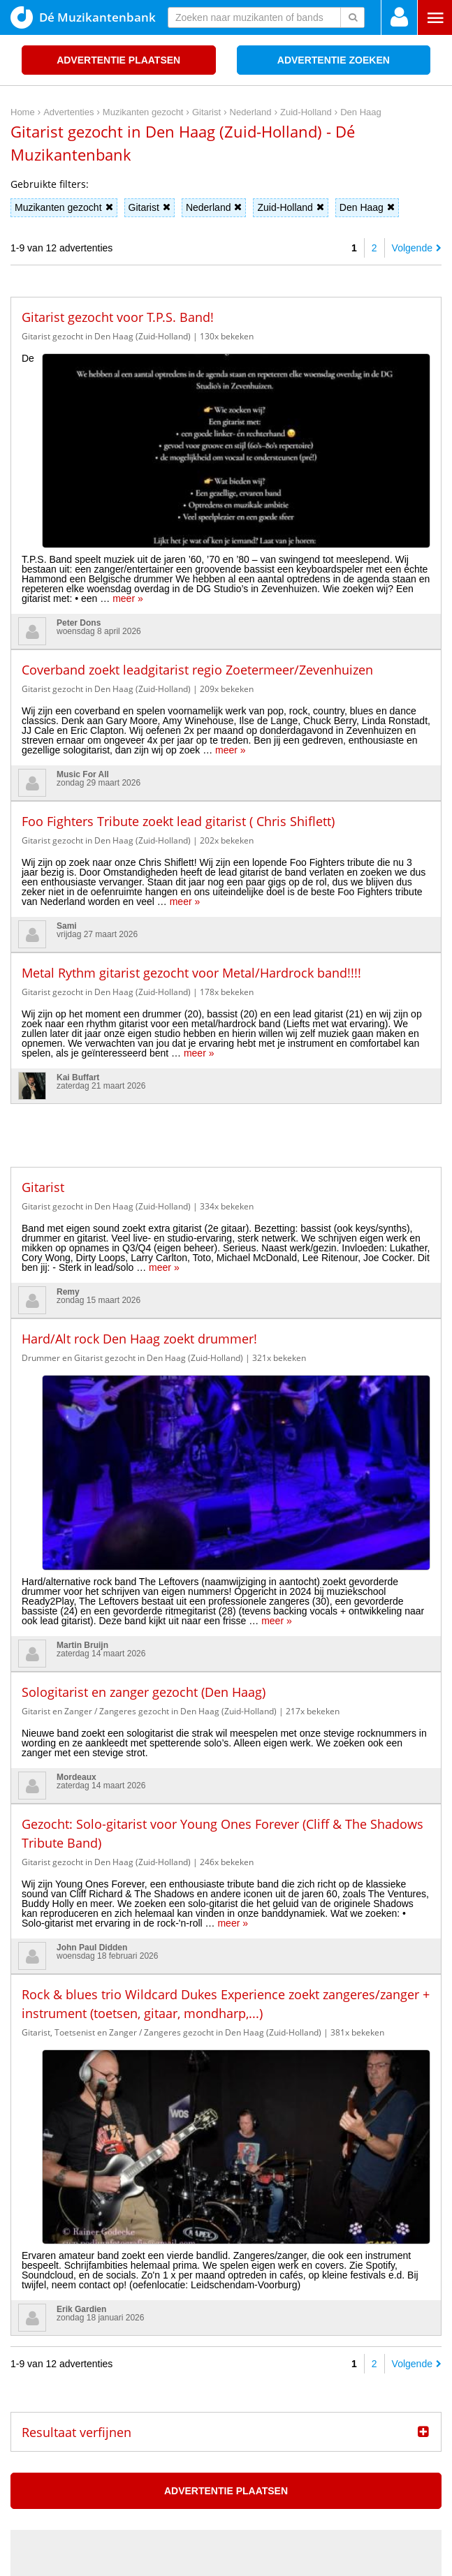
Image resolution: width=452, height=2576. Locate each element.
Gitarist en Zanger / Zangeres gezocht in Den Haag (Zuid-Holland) (149, 1367)
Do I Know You (278, 2561)
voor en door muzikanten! (268, 2541)
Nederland (214, 207)
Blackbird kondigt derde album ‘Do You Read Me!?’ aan (141, 2321)
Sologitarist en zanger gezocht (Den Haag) (143, 1347)
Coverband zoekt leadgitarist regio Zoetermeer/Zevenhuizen (197, 498)
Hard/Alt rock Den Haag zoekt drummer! (139, 1166)
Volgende (417, 247)
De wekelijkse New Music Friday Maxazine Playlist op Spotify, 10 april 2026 (185, 2278)
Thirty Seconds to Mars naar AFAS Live (107, 2343)
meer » (96, 426)
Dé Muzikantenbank (83, 17)
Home (342, 2434)
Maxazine (167, 2247)
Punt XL (226, 2561)
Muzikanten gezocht (64, 207)
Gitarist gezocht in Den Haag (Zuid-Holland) (106, 336)
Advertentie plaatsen (118, 60)
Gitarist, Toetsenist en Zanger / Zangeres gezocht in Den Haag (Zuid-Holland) (171, 1688)
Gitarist (149, 207)
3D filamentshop (348, 2561)
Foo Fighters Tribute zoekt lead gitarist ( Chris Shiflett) (178, 649)
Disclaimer (420, 2434)
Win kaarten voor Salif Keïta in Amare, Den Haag (127, 2300)
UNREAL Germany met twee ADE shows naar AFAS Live (145, 2365)
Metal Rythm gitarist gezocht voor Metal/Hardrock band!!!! (191, 801)
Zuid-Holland (290, 207)
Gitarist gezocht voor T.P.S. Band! (118, 317)
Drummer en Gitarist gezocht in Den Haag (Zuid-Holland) (132, 1186)
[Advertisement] (226, 953)
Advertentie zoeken (333, 60)
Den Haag (367, 207)
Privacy (377, 2434)
